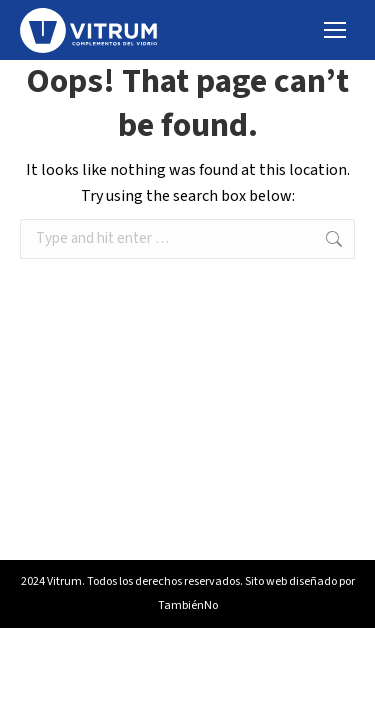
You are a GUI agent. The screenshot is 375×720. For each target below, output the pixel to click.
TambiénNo (188, 605)
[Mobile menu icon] (335, 30)
